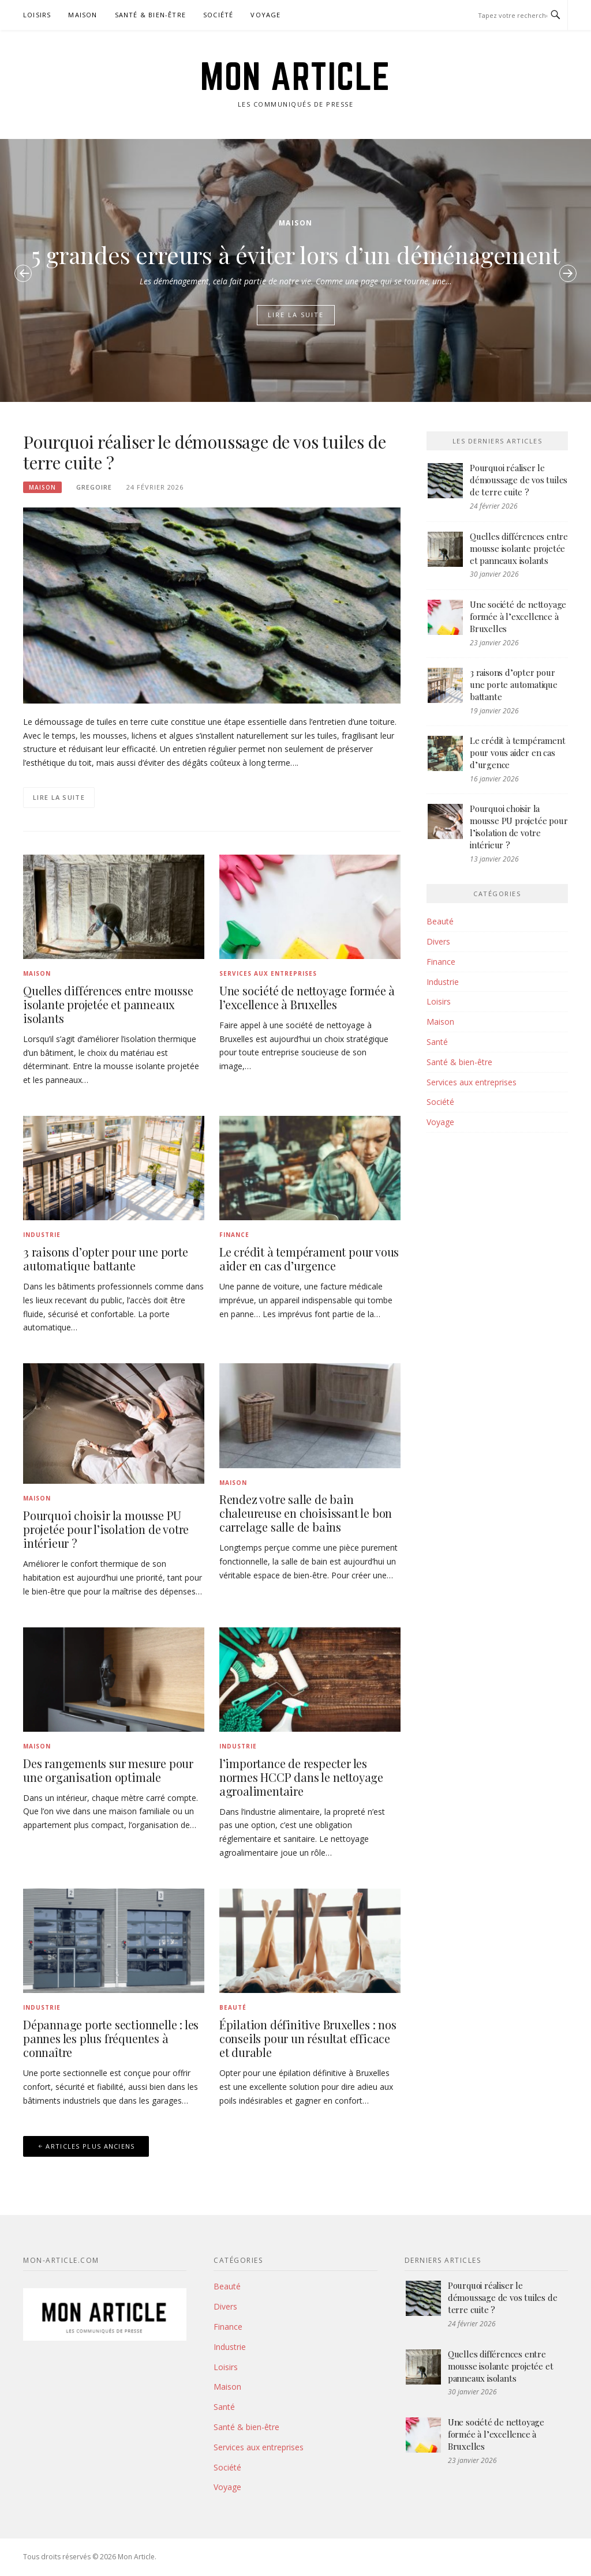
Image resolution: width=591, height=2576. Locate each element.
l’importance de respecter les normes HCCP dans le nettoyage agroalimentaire (301, 1777)
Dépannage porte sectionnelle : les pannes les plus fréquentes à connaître (111, 2038)
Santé (437, 1041)
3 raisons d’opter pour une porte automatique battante (105, 1258)
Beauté (232, 2007)
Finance (234, 1235)
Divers (438, 941)
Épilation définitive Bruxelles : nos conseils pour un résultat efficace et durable (308, 2038)
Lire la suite (296, 314)
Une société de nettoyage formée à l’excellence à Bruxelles (307, 997)
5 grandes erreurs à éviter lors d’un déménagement (295, 254)
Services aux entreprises (268, 973)
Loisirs (37, 14)
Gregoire (94, 487)
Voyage (265, 14)
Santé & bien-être (150, 14)
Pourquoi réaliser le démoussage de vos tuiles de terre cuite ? (204, 452)
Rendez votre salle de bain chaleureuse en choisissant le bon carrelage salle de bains (305, 1513)
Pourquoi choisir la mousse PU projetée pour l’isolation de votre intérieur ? (106, 1529)
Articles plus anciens (90, 2146)
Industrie (42, 1235)
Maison (82, 14)
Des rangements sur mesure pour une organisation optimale (108, 1770)
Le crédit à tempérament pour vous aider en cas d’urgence (309, 1258)
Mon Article (295, 76)
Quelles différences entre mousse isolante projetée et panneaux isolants (108, 1004)
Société (218, 14)
